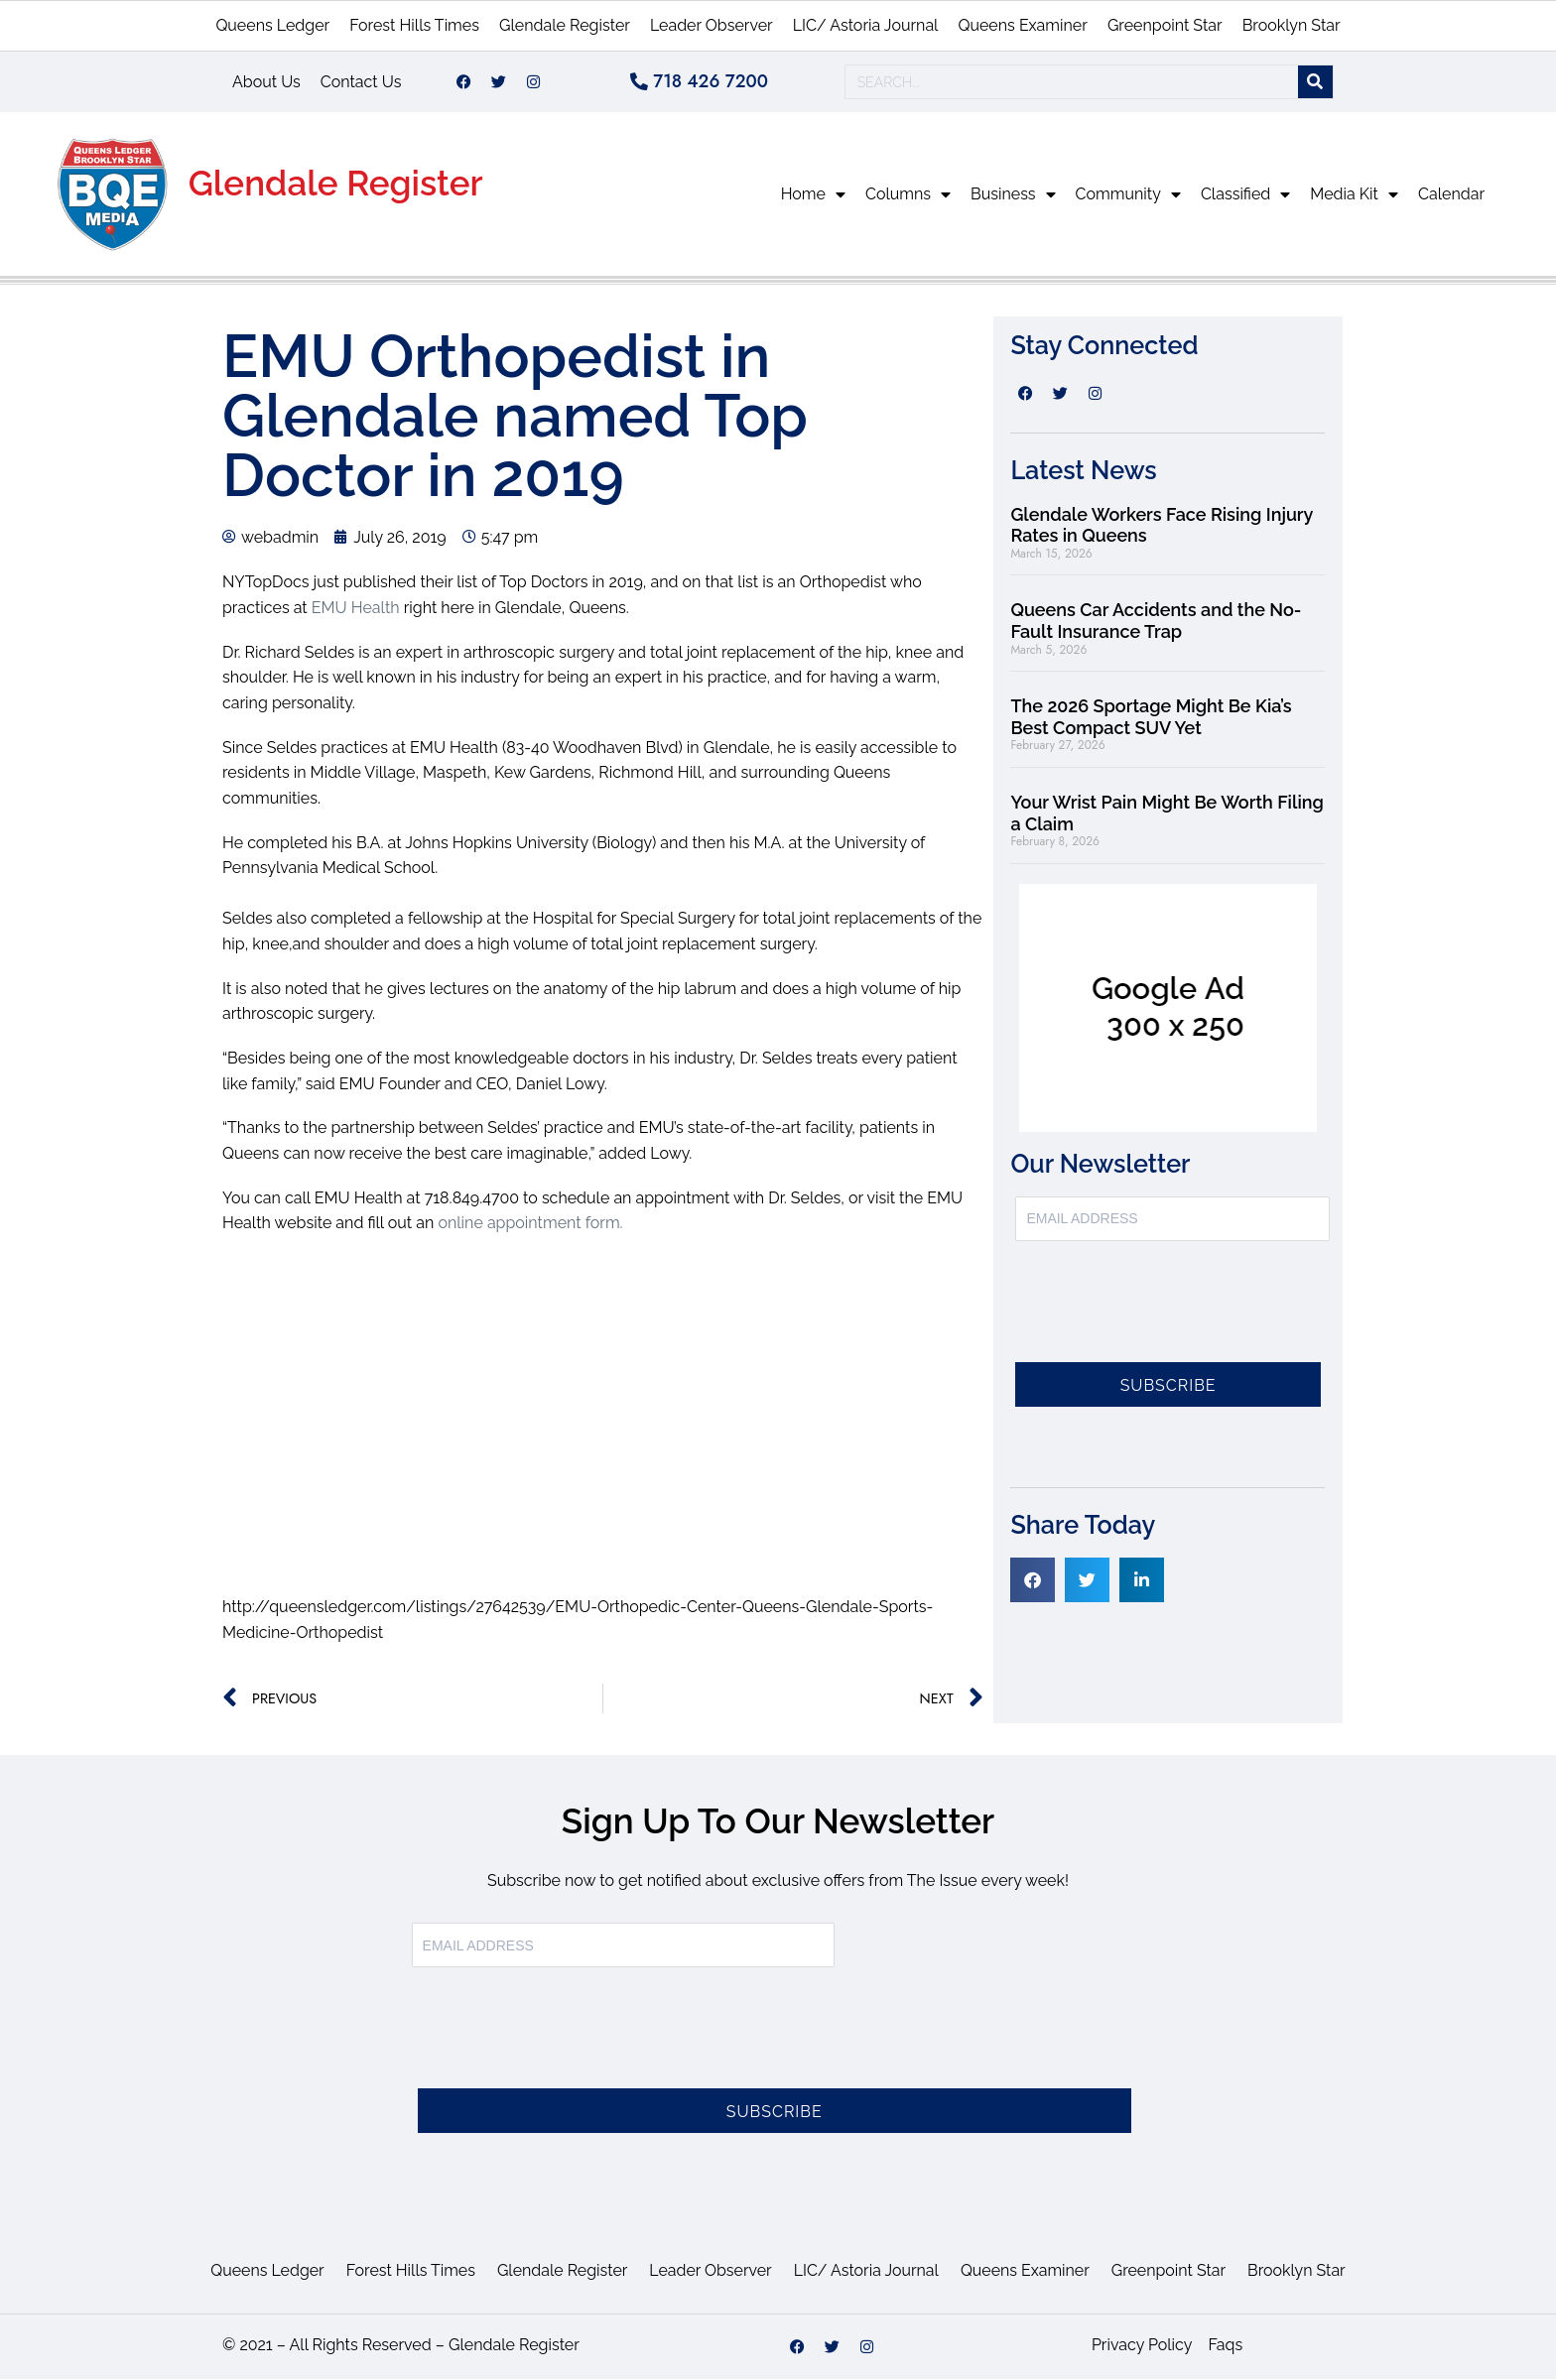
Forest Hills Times (414, 25)
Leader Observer (711, 25)
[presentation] (1166, 1314)
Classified (1245, 195)
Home (813, 195)
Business (1013, 195)
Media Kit (1354, 195)
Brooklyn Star (1291, 25)
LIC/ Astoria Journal (866, 25)
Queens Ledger (272, 25)
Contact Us (361, 81)
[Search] (1315, 82)
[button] (1032, 1581)
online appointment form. (530, 1223)
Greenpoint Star (1165, 25)
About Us (266, 81)
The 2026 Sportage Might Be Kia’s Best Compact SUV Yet (1150, 717)
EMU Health (356, 608)
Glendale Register (564, 25)
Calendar (1451, 195)
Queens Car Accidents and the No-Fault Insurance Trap (1155, 621)
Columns (908, 195)
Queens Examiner (1022, 25)
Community (1128, 195)
